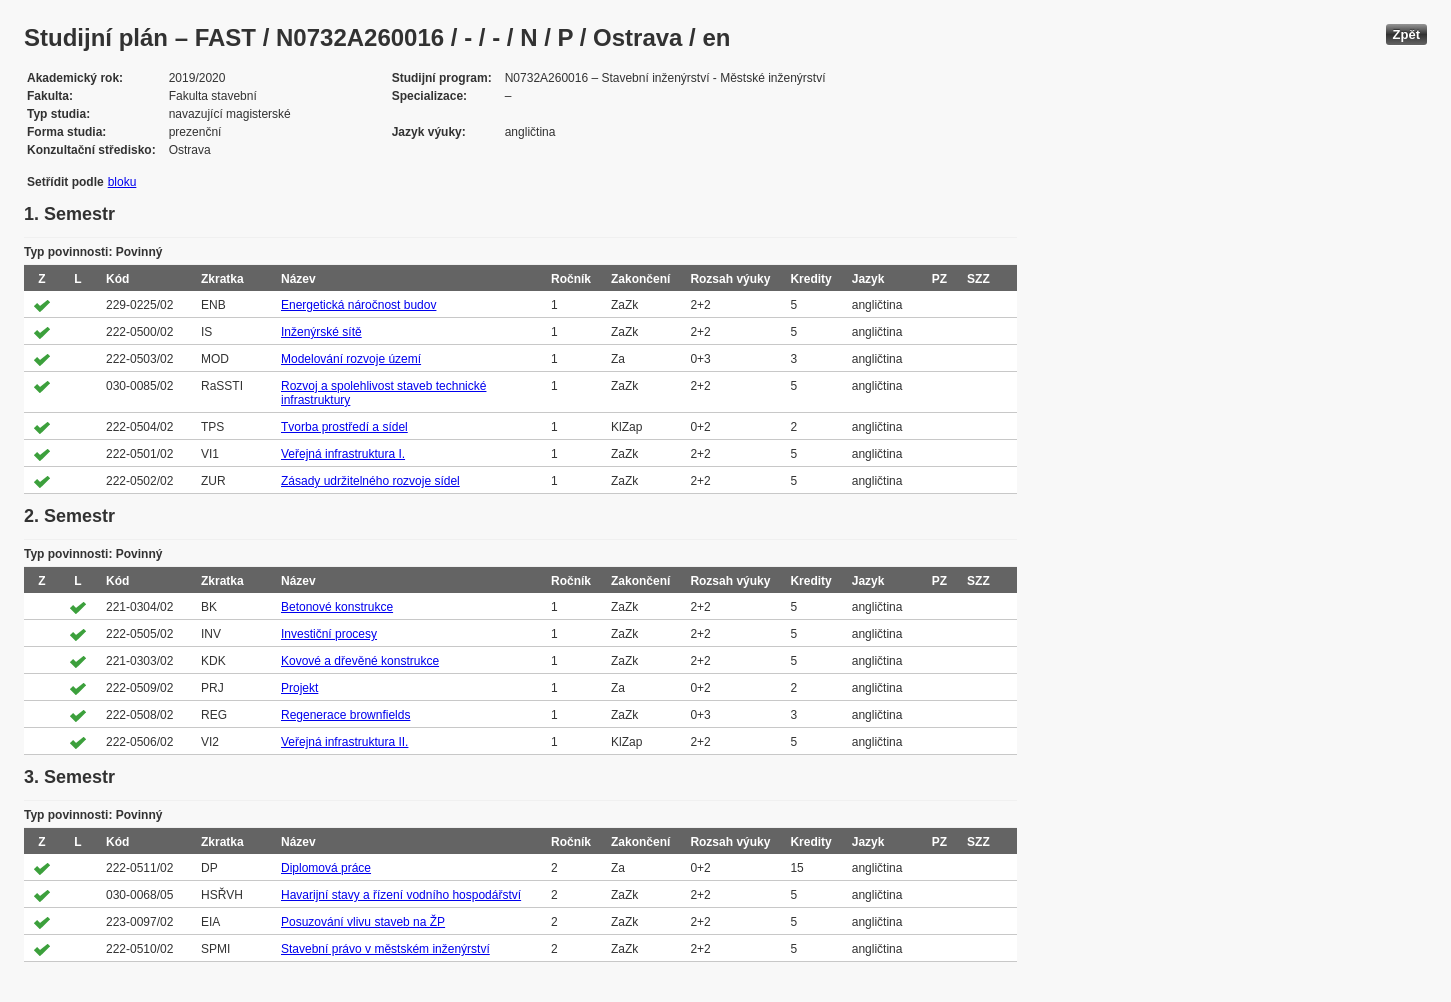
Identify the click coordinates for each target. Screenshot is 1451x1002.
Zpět (1406, 34)
